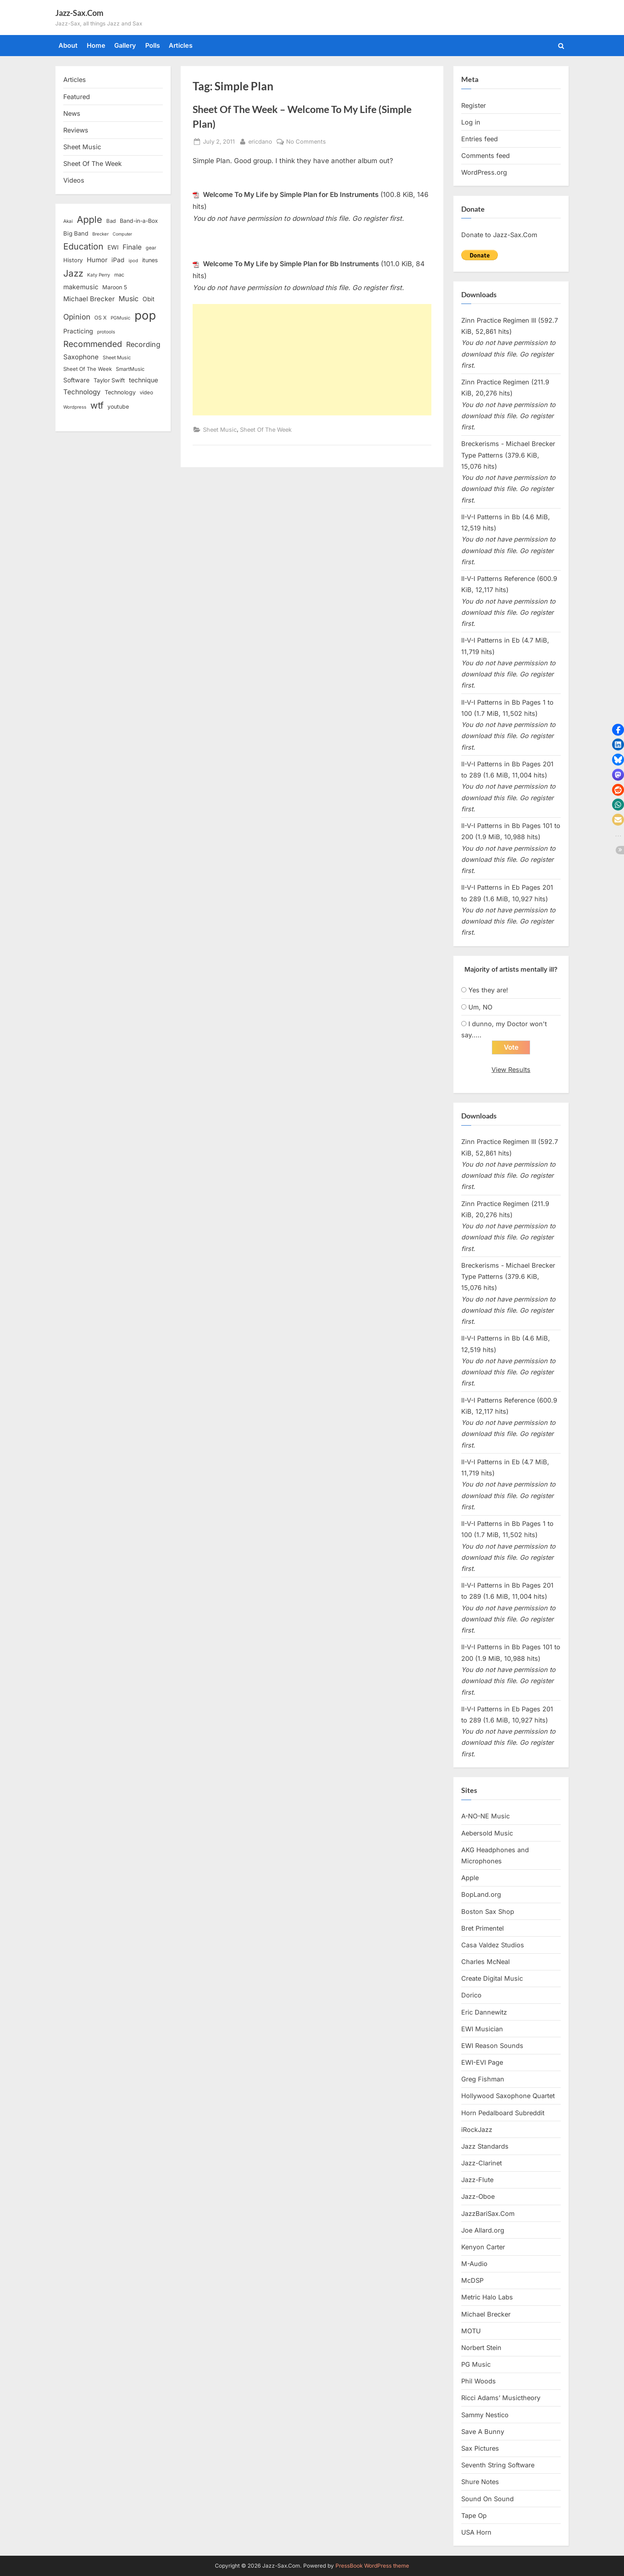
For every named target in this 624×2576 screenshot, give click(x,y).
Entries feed (479, 139)
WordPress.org (484, 172)
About (68, 45)
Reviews (75, 130)
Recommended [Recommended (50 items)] (92, 344)
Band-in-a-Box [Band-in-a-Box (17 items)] (139, 220)
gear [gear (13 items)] (151, 248)
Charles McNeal (485, 1962)
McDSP (472, 2280)
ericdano (260, 140)
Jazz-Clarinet (481, 2163)
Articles (181, 45)
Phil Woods (478, 2381)
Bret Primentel (482, 1928)
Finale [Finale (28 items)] (132, 247)
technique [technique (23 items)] (143, 380)
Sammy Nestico (485, 2415)
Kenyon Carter (483, 2247)
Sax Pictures (480, 2448)
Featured (76, 97)
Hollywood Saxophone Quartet (508, 2096)
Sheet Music (220, 429)
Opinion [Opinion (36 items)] (76, 317)
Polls (152, 45)
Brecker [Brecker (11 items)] (100, 234)
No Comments (306, 141)
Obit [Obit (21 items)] (148, 299)
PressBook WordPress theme (372, 2565)
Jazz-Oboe (478, 2197)
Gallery (125, 45)
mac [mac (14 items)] (119, 275)
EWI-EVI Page (482, 2062)
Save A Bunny (482, 2432)
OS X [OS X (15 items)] (100, 317)
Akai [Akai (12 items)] (68, 221)
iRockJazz (476, 2130)
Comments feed (485, 156)
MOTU (471, 2331)
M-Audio (474, 2264)
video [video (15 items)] (146, 392)
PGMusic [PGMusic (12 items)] (121, 318)
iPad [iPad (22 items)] (118, 260)
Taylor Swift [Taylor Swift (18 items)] (109, 380)
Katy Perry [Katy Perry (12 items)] (98, 275)
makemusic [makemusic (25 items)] (80, 287)
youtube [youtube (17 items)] (118, 406)
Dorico (471, 1995)
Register (473, 105)
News (71, 113)
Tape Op (474, 2515)
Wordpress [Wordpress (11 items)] (74, 407)
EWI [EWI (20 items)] (113, 247)
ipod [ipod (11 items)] (133, 260)
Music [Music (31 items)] (128, 298)
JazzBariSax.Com (488, 2213)
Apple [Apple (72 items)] (89, 219)
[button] (618, 730)
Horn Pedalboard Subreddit (502, 2113)
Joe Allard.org (482, 2230)
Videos (73, 180)
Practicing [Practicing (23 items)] (78, 331)
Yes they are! (488, 990)
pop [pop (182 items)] (145, 315)
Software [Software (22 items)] (76, 380)
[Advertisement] (312, 359)
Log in (470, 122)
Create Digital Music (492, 1978)
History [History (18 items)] (73, 260)
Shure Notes (480, 2482)
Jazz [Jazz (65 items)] (73, 273)
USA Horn (476, 2532)
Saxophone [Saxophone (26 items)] (81, 357)
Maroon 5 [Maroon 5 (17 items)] (114, 287)
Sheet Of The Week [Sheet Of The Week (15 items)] (87, 369)
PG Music (476, 2364)
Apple (470, 1878)
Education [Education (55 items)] (83, 246)
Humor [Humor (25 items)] (97, 260)
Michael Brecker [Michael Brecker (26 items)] (89, 299)
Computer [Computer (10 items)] (122, 234)
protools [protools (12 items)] (106, 332)
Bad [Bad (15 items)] (111, 221)
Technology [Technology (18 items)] (120, 392)
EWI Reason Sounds (492, 2046)
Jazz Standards (485, 2146)
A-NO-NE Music (485, 1816)
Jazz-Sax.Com (79, 13)
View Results (510, 1070)
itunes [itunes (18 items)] (150, 260)
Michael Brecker (486, 2314)
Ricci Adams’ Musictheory (500, 2398)
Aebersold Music (487, 1833)
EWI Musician (482, 2029)
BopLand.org (481, 1894)
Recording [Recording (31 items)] (143, 344)
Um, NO (480, 1007)
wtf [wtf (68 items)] (96, 405)
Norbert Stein (481, 2348)
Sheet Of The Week (266, 429)
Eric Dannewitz (484, 2012)
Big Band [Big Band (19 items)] (75, 233)
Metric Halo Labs (487, 2297)
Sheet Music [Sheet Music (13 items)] (117, 357)
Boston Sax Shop (487, 1911)
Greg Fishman (482, 2079)
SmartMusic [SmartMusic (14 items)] (130, 369)
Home (96, 45)
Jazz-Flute (477, 2180)
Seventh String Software (497, 2465)
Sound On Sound (487, 2499)
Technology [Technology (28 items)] (82, 392)
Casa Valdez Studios (492, 1945)
